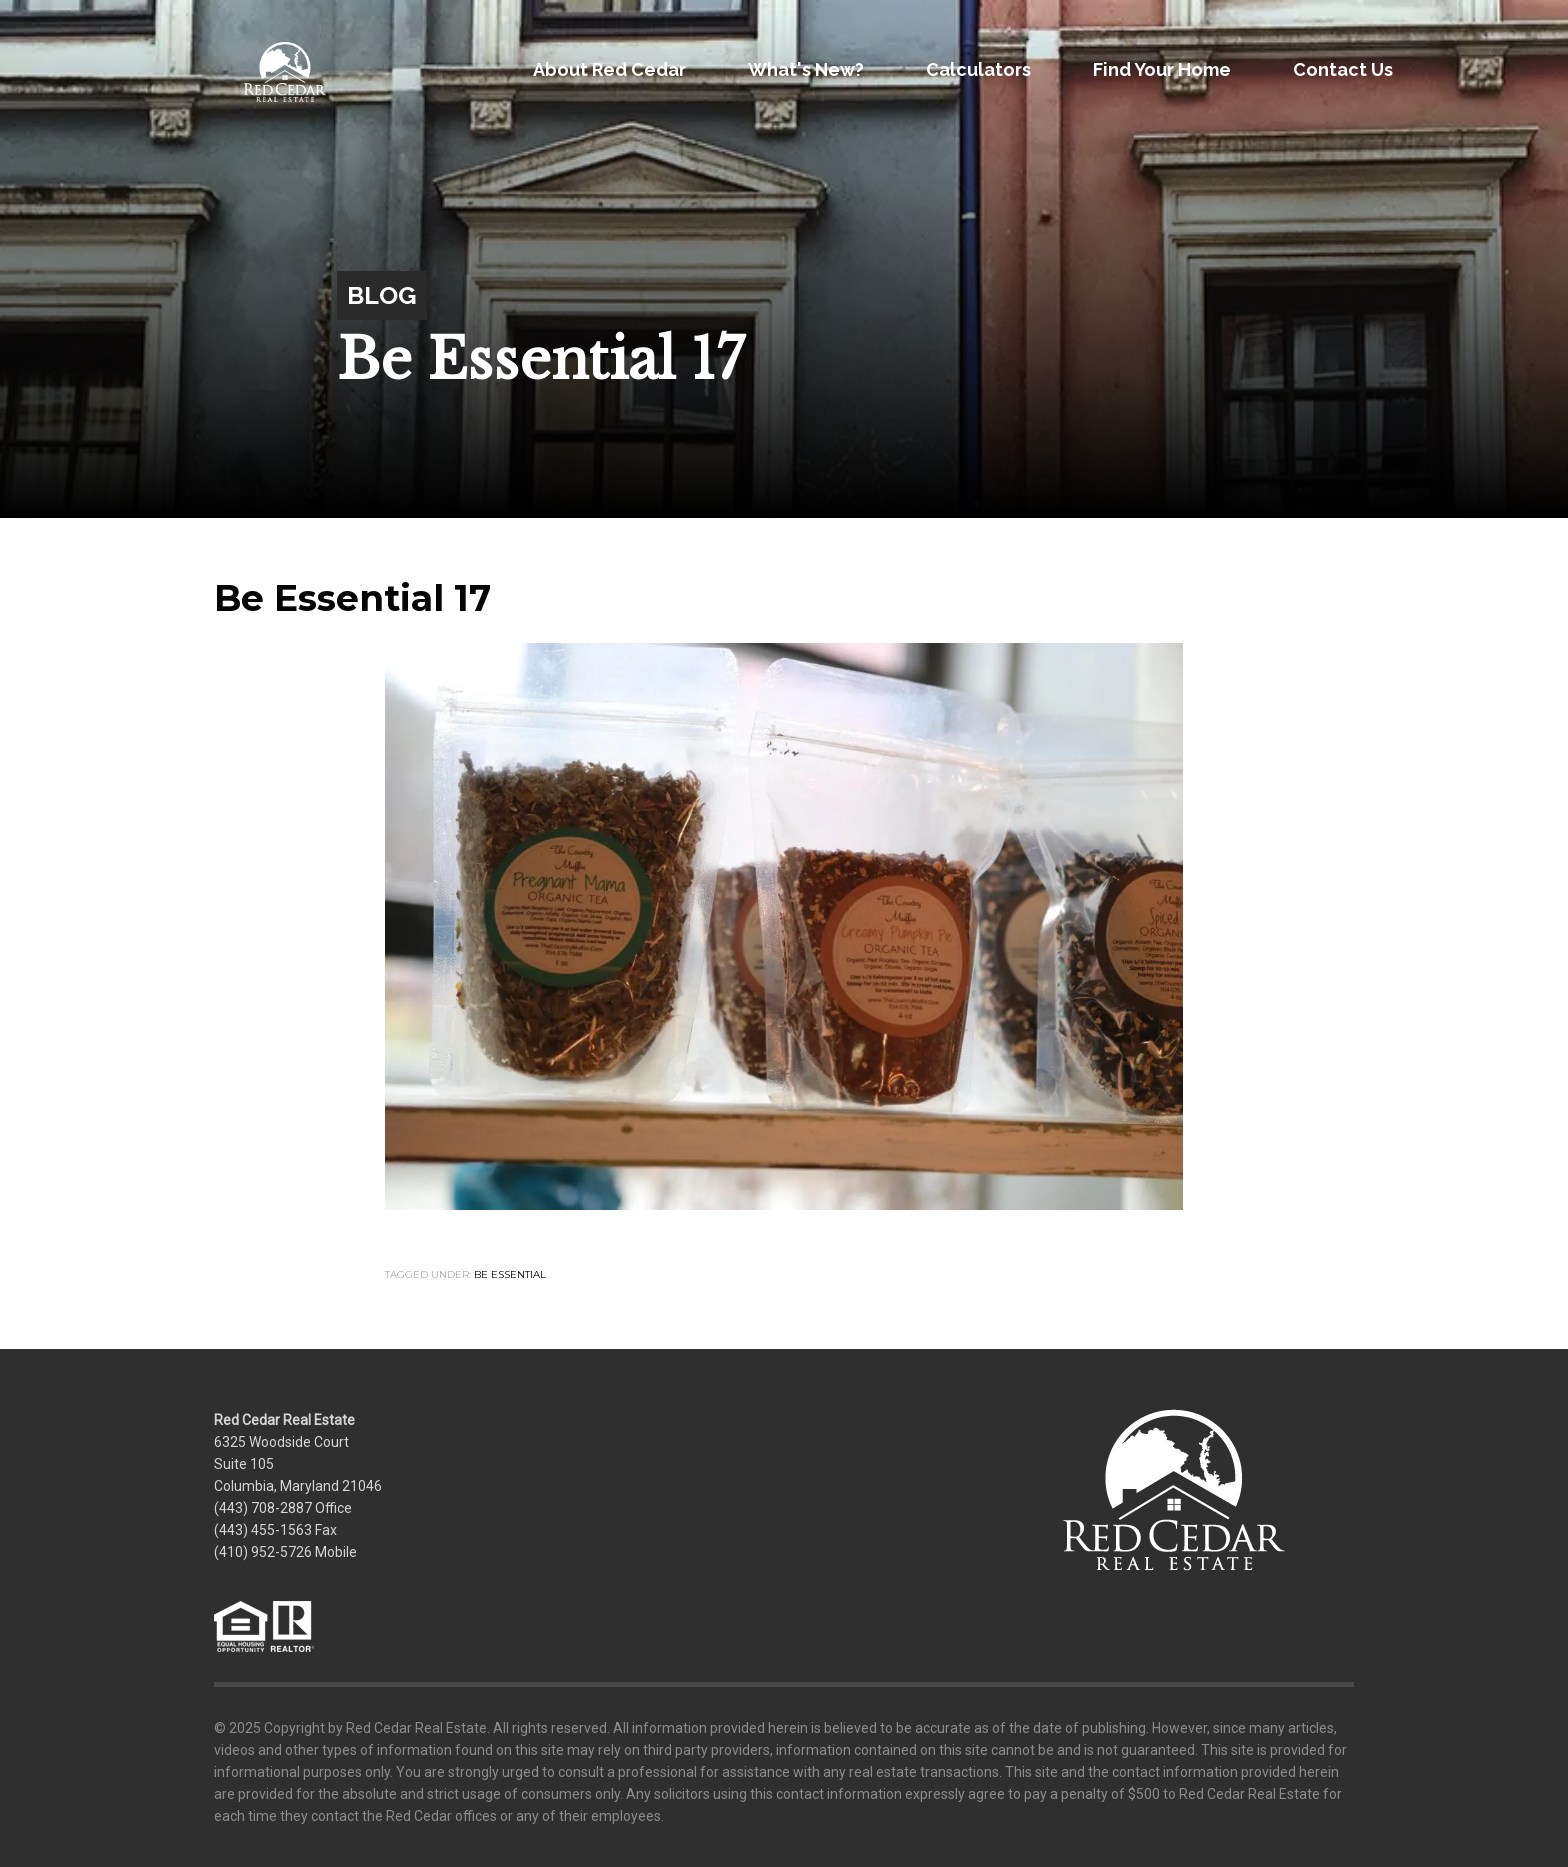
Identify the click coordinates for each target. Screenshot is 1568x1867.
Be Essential (510, 1274)
